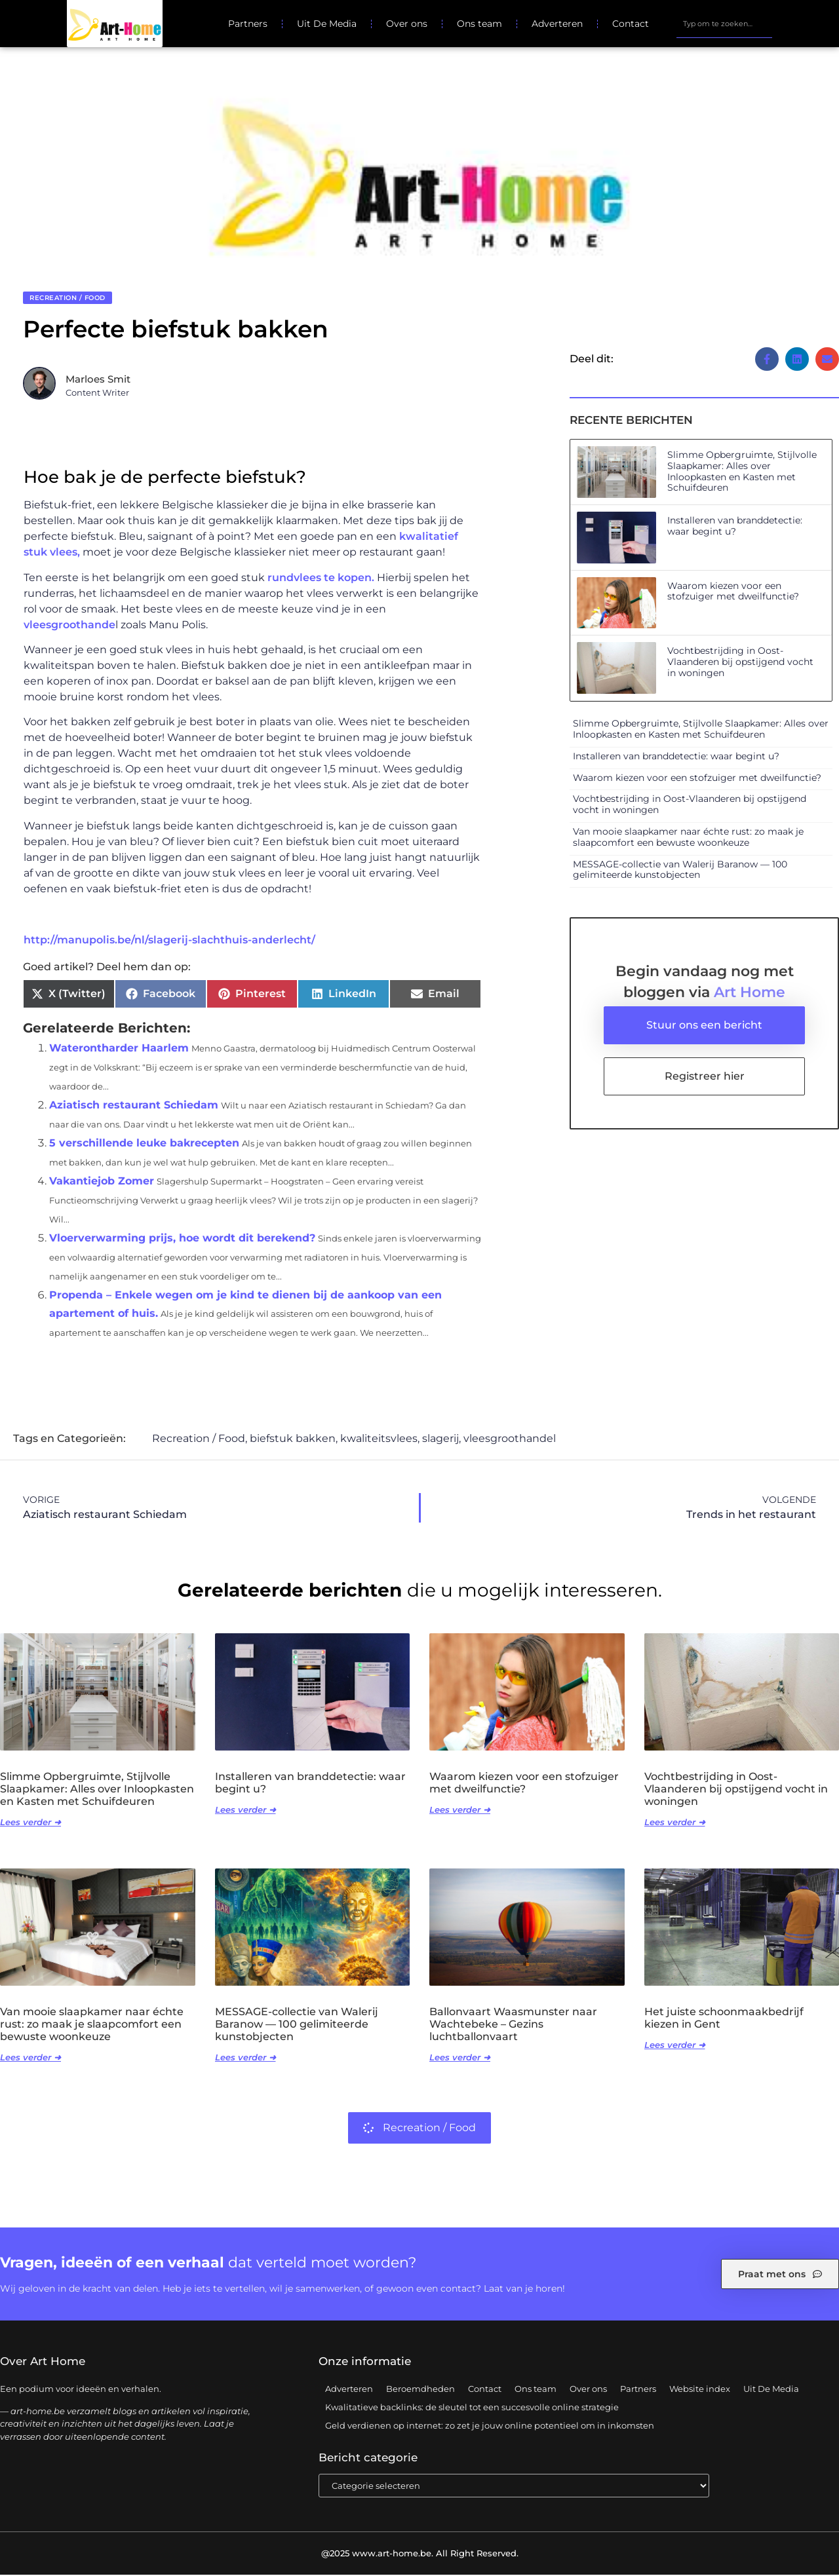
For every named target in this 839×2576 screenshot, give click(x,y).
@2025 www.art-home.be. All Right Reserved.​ (419, 2554)
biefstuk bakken (293, 1439)
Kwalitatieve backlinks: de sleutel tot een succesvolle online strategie (472, 2408)
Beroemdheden (420, 2390)
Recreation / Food (67, 299)
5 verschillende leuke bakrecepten (144, 1144)
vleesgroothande (69, 626)
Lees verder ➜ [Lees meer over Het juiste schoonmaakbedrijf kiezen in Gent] (674, 2046)
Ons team (479, 23)
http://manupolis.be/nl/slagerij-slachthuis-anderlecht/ (169, 941)
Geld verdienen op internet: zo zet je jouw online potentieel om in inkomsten (489, 2426)
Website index (699, 2390)
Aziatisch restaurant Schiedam (133, 1106)
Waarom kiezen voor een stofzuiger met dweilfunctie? (733, 592)
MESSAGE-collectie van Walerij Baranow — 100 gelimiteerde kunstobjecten (680, 871)
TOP (796, 2559)
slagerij (440, 1439)
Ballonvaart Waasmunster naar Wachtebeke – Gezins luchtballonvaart (513, 2025)
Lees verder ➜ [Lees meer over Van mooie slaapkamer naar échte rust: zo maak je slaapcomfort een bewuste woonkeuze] (30, 2058)
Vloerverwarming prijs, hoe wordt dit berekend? (182, 1239)
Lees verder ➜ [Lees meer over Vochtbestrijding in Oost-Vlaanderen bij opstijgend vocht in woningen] (674, 1823)
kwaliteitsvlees (379, 1439)
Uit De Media (327, 23)
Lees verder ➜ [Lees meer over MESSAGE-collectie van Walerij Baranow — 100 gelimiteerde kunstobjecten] (245, 2058)
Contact (630, 23)
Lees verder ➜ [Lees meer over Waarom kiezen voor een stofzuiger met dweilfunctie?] (459, 1811)
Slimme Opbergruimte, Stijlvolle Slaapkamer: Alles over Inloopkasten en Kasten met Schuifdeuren (742, 472)
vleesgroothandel (509, 1439)
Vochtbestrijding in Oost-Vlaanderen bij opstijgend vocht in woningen (740, 663)
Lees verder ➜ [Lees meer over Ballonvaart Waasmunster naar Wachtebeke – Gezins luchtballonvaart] (459, 2058)
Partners (247, 23)
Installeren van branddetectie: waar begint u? (734, 527)
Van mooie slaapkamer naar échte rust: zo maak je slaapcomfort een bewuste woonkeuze (688, 838)
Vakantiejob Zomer (101, 1182)
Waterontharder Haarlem (119, 1049)
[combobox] (723, 23)
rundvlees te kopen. (320, 579)
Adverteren (557, 23)
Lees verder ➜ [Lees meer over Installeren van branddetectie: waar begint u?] (245, 1811)
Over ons (406, 23)
